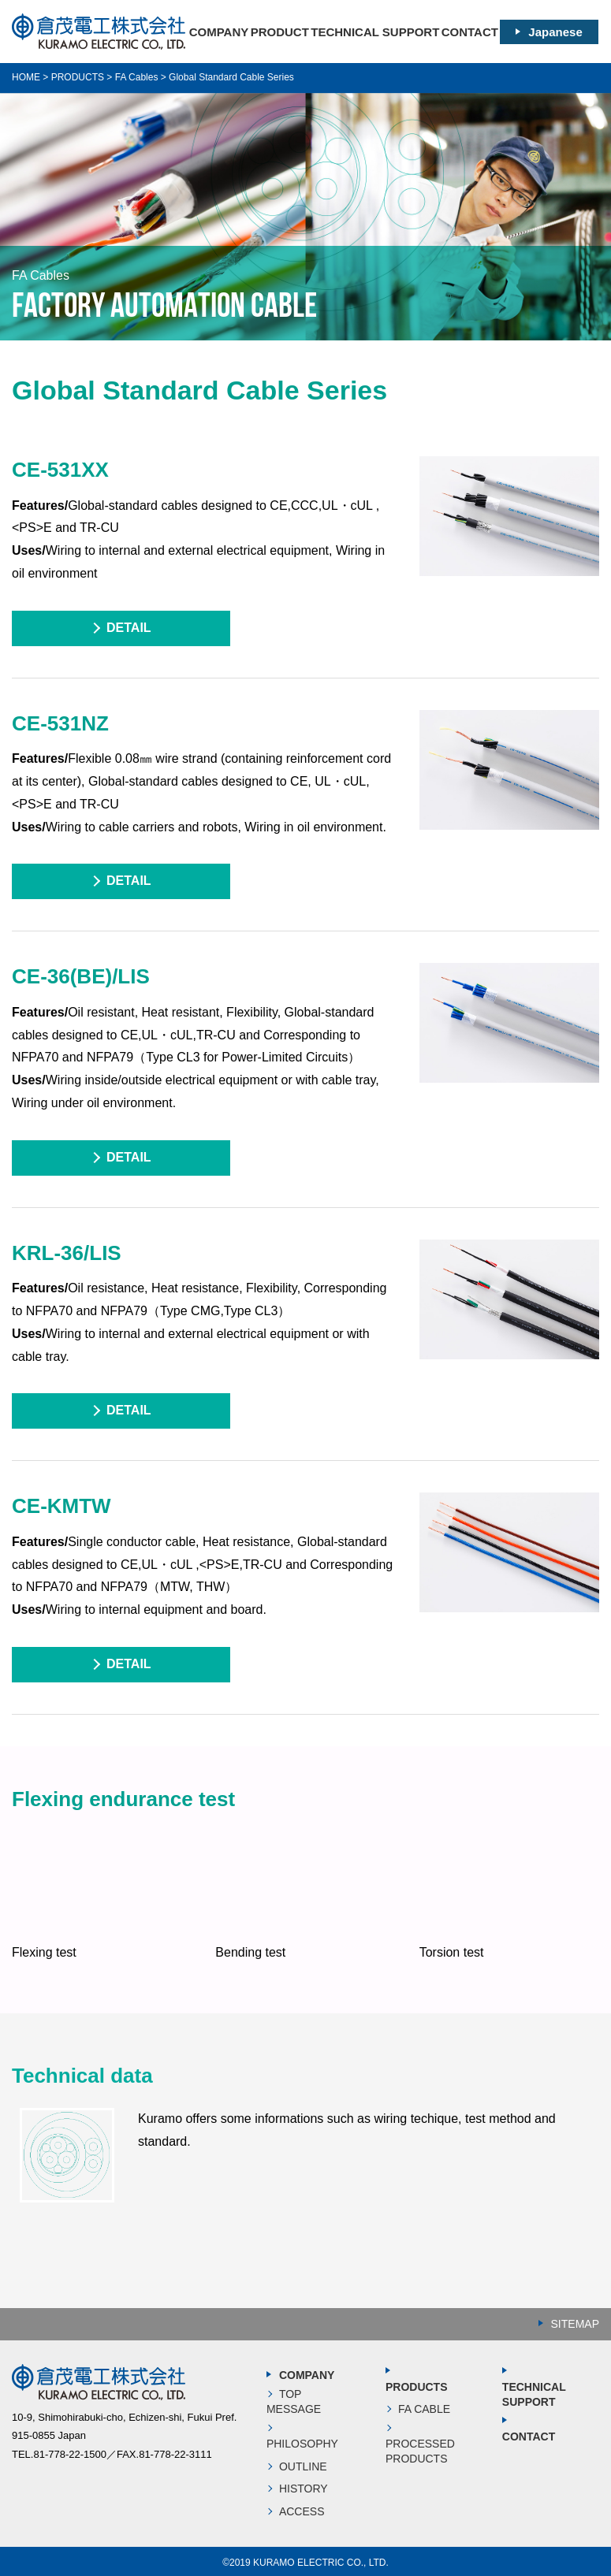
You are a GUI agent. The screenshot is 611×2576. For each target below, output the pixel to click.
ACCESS (302, 2511)
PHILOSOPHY (302, 2443)
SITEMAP (575, 2324)
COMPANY (219, 32)
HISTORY (303, 2488)
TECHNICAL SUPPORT (375, 32)
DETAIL (128, 627)
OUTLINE (303, 2466)
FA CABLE (424, 2409)
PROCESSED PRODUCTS (420, 2451)
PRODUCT (280, 32)
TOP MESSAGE (293, 2402)
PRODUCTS (417, 2387)
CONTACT (469, 32)
